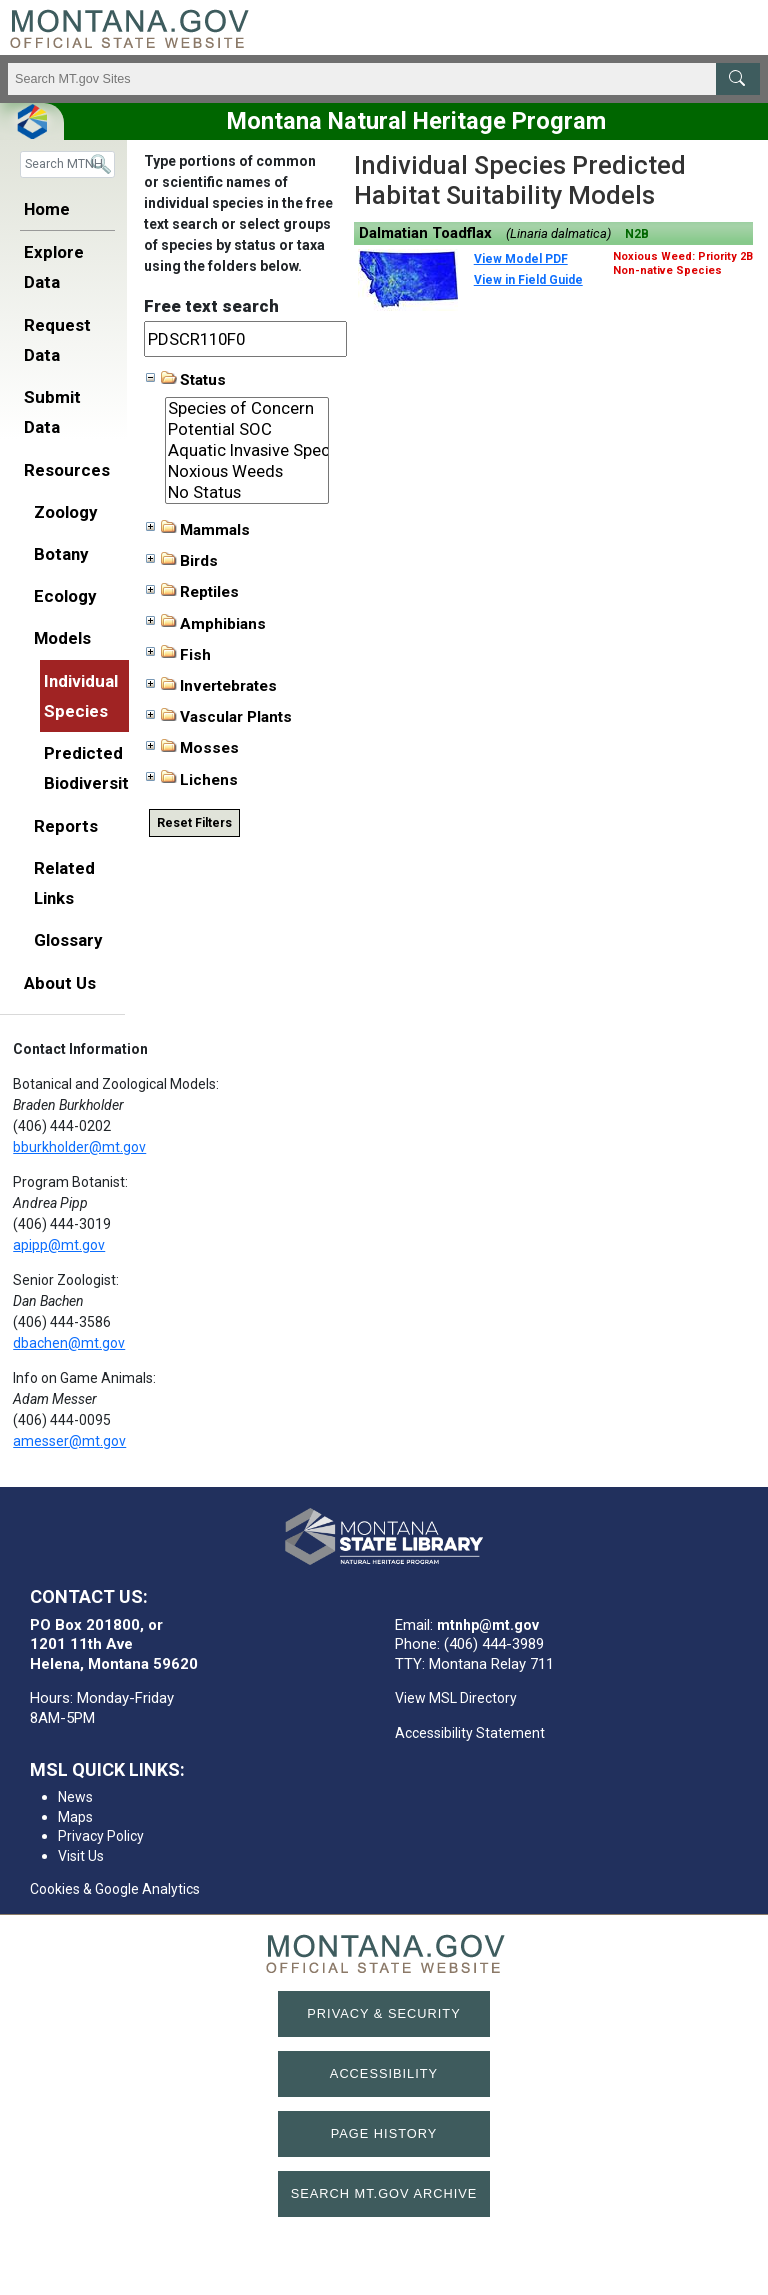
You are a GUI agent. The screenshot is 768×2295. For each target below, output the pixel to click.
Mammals (198, 529)
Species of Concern (247, 408)
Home (47, 209)
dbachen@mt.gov (69, 1343)
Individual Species (81, 696)
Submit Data (52, 412)
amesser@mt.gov (69, 1441)
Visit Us (81, 1856)
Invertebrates (211, 686)
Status (186, 380)
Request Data (57, 340)
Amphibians (206, 623)
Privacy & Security (383, 2013)
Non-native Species (667, 270)
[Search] (67, 164)
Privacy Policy (101, 1836)
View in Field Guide (528, 280)
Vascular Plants (219, 717)
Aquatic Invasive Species (247, 450)
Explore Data (54, 267)
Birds (182, 561)
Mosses (192, 748)
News (75, 1797)
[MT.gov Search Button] (738, 79)
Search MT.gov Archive (384, 2193)
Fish (178, 654)
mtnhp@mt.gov (488, 1625)
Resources (67, 470)
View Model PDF (521, 259)
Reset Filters (194, 823)
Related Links (64, 883)
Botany (61, 554)
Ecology (65, 596)
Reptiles (192, 592)
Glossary (68, 940)
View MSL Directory (456, 1698)
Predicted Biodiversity (89, 768)
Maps (75, 1817)
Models (62, 638)
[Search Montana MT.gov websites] (384, 79)
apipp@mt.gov (59, 1245)
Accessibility (384, 2073)
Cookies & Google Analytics (115, 1889)
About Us (60, 983)
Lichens (192, 779)
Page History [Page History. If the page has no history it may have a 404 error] (384, 2133)
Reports (66, 826)
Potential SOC (247, 429)
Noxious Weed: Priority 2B (683, 256)
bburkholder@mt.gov (79, 1147)
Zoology (65, 512)
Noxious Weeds (247, 471)
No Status (247, 492)
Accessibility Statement (470, 1733)
